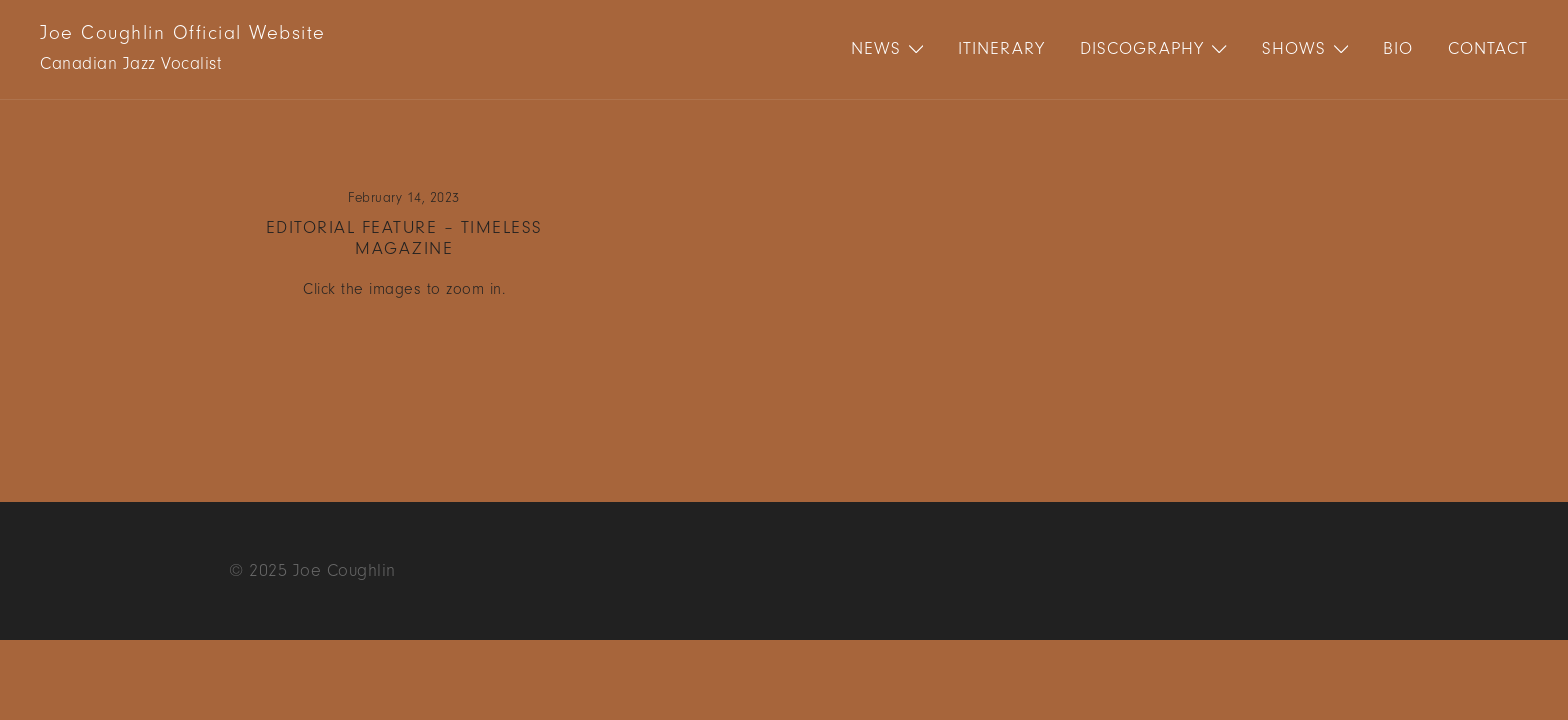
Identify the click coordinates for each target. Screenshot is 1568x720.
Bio (1398, 49)
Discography (1142, 49)
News (876, 49)
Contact (1488, 49)
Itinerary (1001, 49)
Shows (1294, 49)
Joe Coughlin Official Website (183, 33)
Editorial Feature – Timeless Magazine (404, 239)
